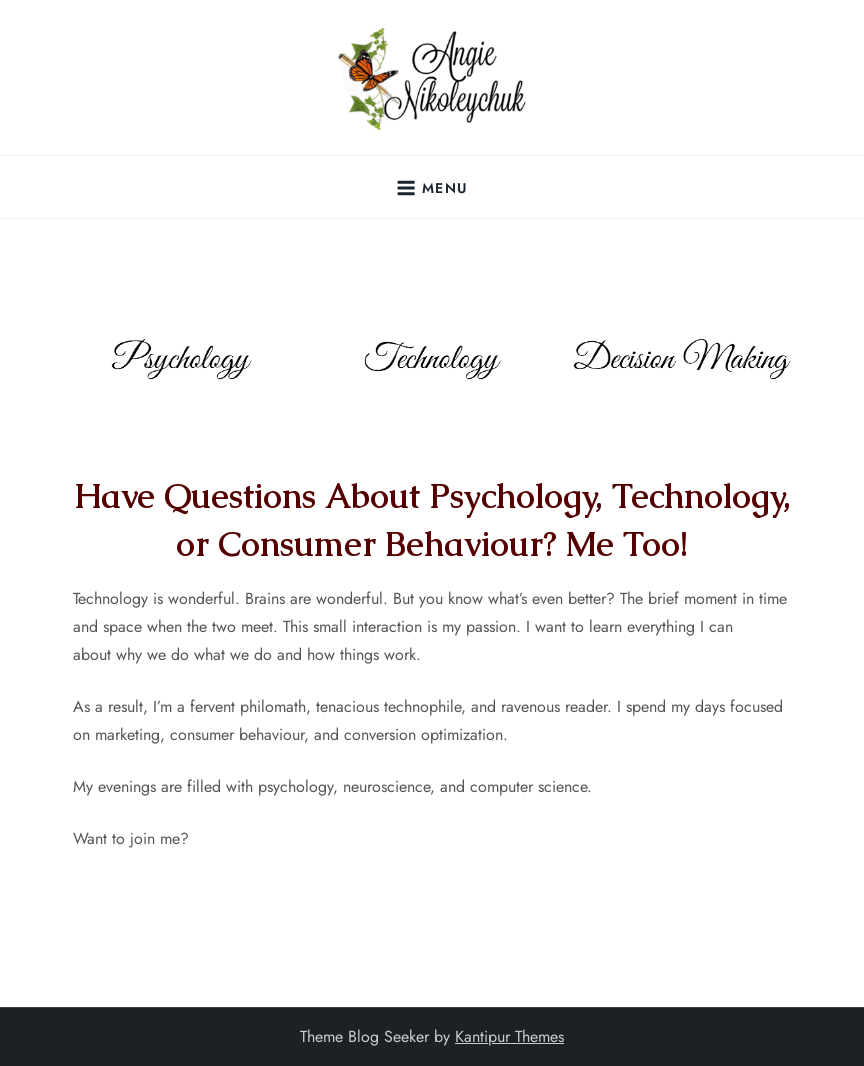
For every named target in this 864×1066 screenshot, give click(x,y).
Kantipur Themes (509, 1036)
